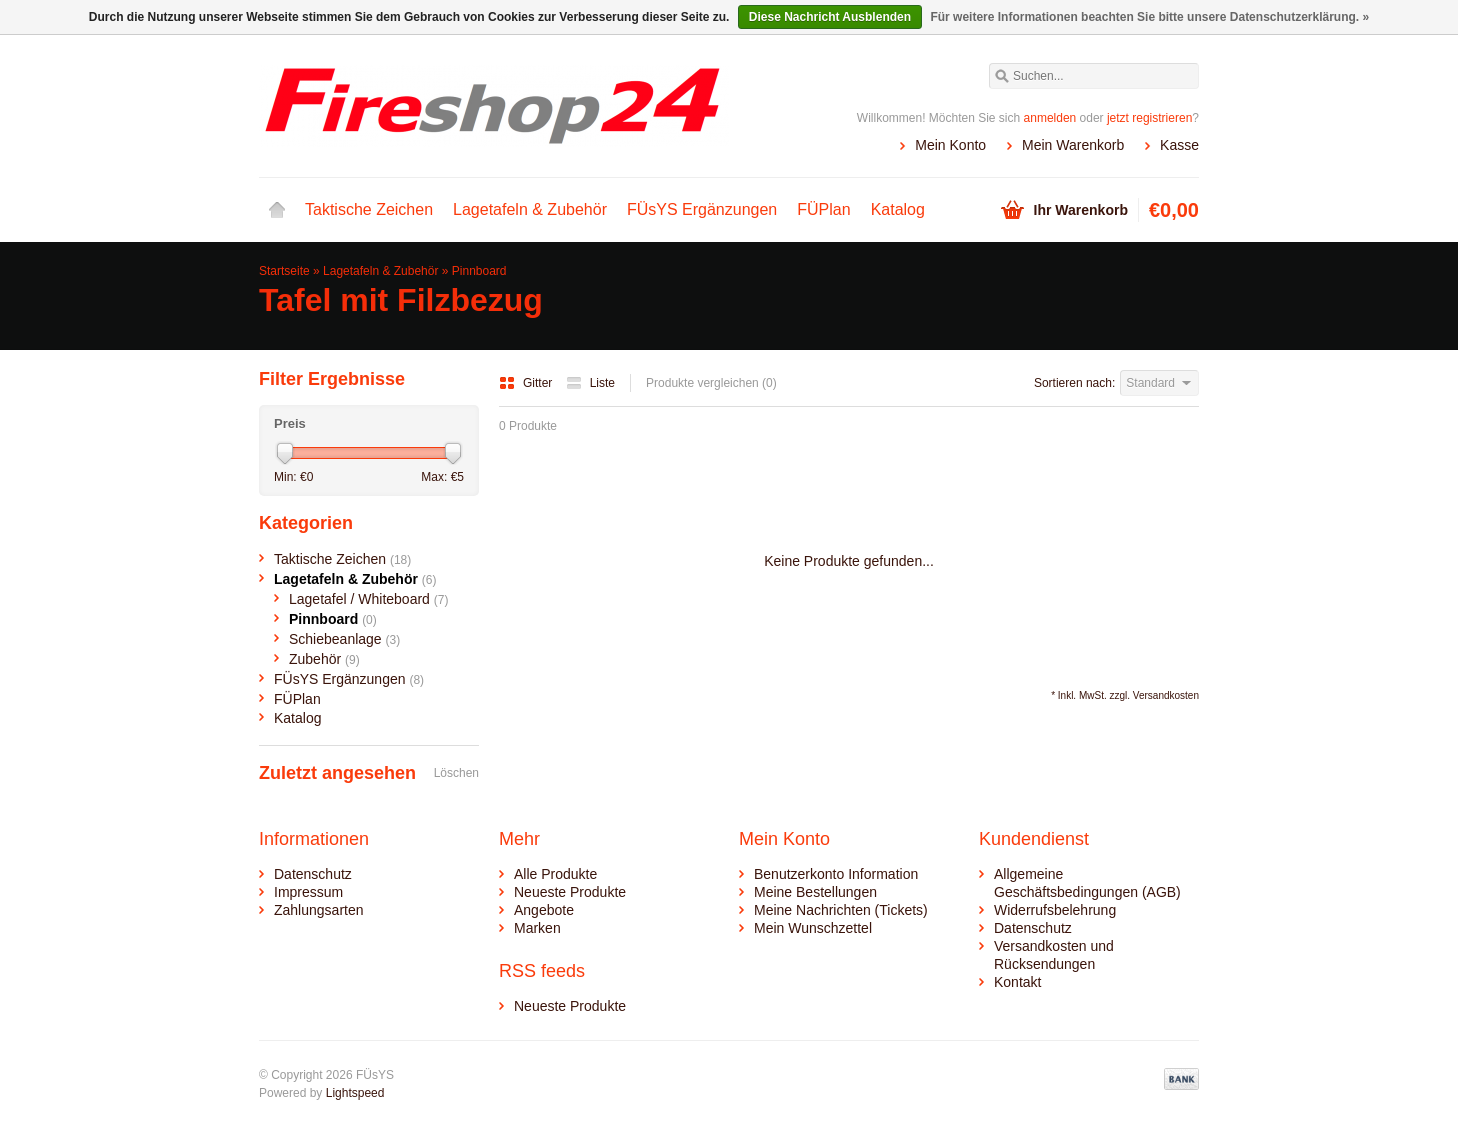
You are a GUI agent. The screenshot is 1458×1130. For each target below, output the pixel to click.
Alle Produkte (555, 874)
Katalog (898, 209)
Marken (537, 928)
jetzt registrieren (1149, 118)
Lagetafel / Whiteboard (368, 599)
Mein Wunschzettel (813, 928)
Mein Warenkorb (1073, 145)
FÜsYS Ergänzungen (702, 209)
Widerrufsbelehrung (1055, 910)
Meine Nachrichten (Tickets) (841, 910)
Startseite (277, 210)
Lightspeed (355, 1093)
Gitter (527, 383)
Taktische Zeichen (369, 209)
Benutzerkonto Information (836, 874)
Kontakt (1017, 982)
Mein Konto (950, 145)
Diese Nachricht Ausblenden (830, 17)
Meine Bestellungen (815, 892)
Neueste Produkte (570, 892)
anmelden (1050, 118)
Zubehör (324, 659)
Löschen (456, 773)
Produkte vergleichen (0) (711, 383)
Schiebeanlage (344, 639)
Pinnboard (479, 271)
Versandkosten (1166, 695)
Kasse (1179, 145)
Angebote (544, 910)
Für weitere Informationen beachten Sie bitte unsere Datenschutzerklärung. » (1149, 17)
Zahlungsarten (319, 910)
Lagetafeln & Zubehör (530, 209)
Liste (590, 383)
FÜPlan (823, 209)
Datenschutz (313, 874)
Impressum (308, 892)
